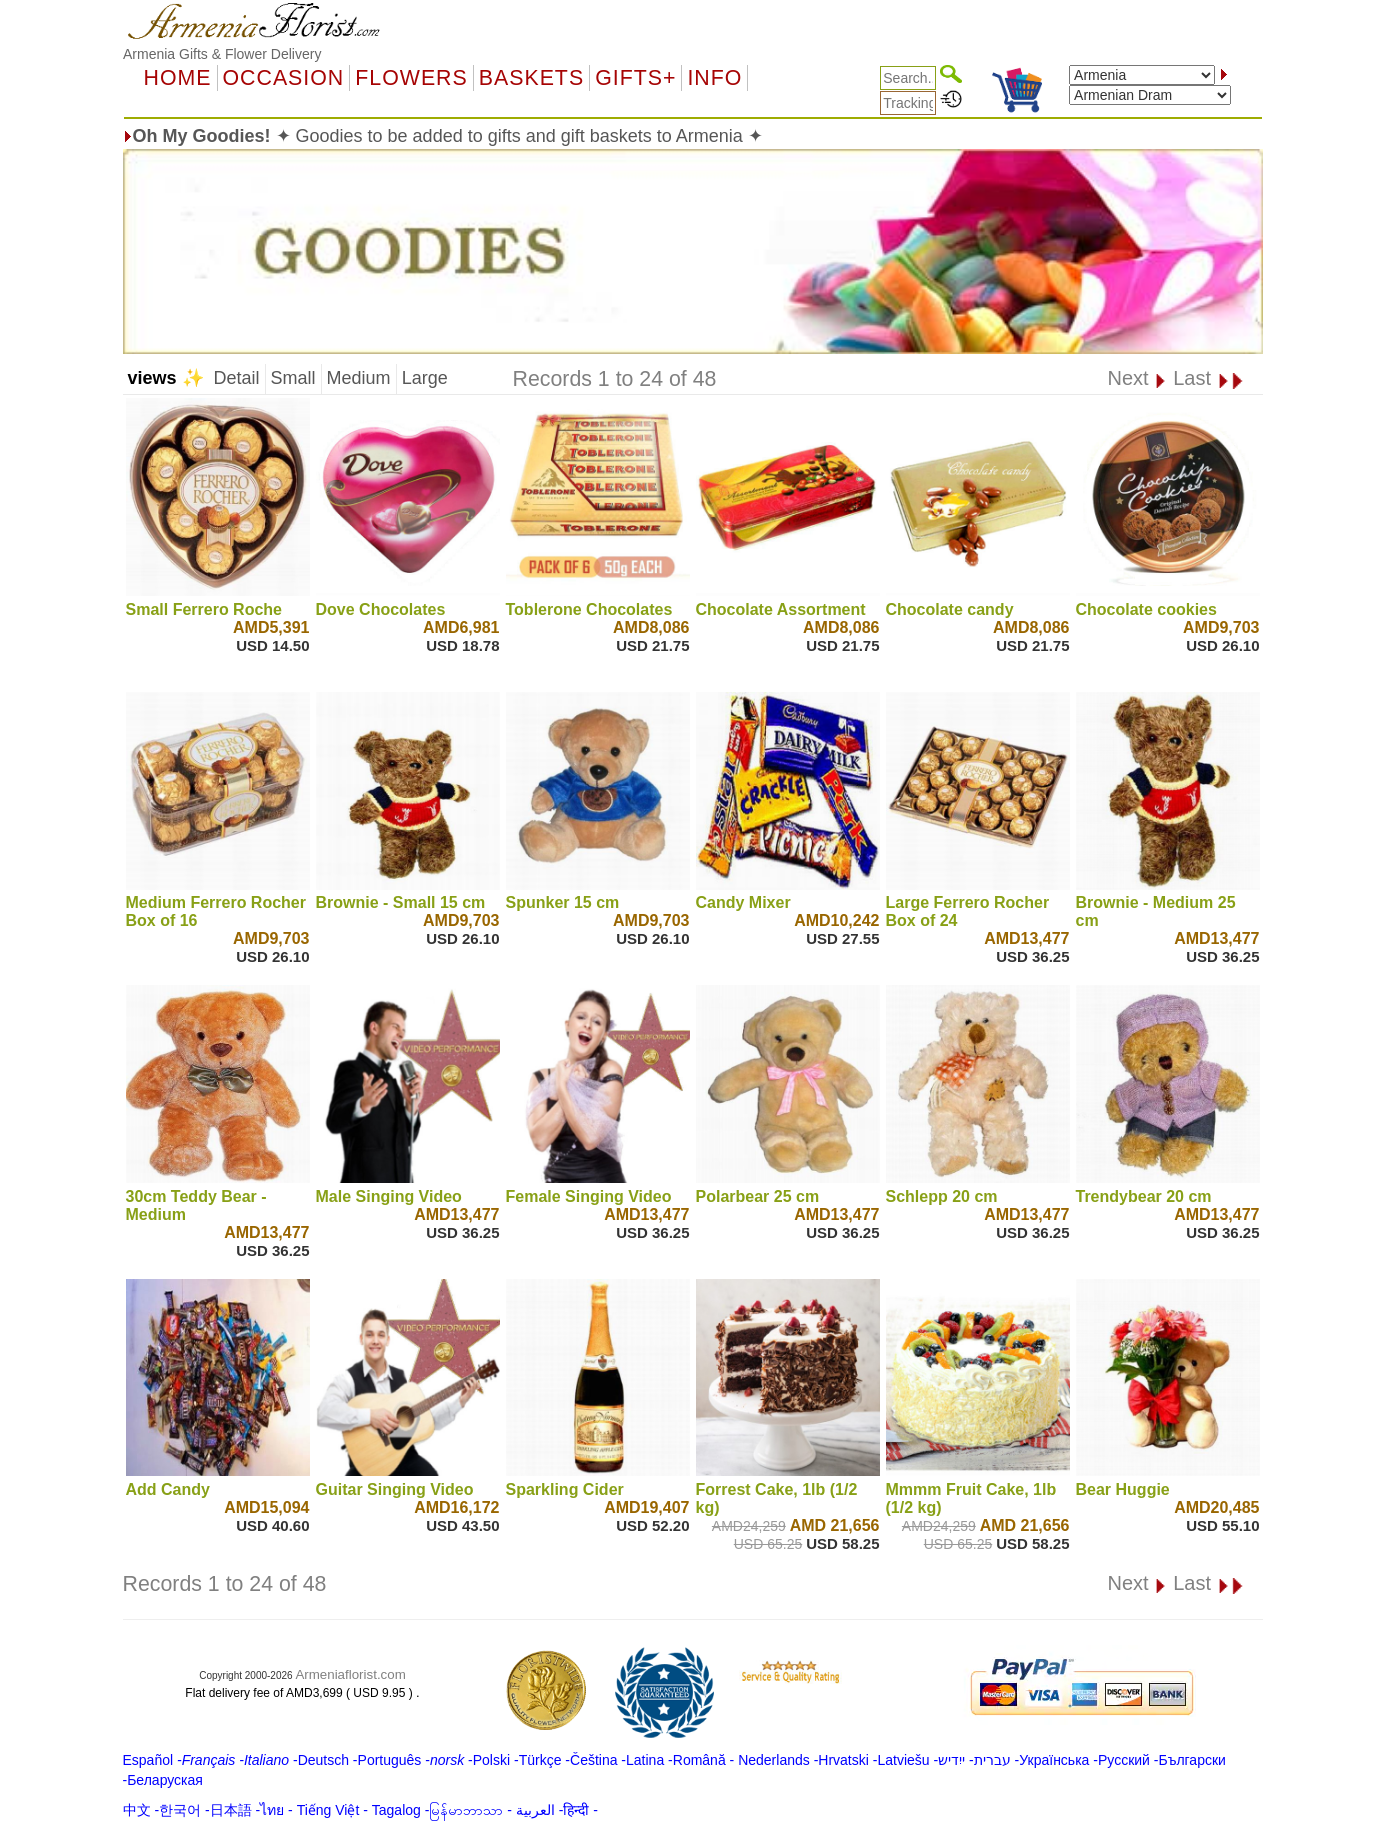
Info (714, 78)
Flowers (411, 78)
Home (178, 78)
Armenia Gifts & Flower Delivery (222, 54)
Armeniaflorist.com (350, 1674)
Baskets (531, 78)
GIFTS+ (635, 78)
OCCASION (284, 78)
